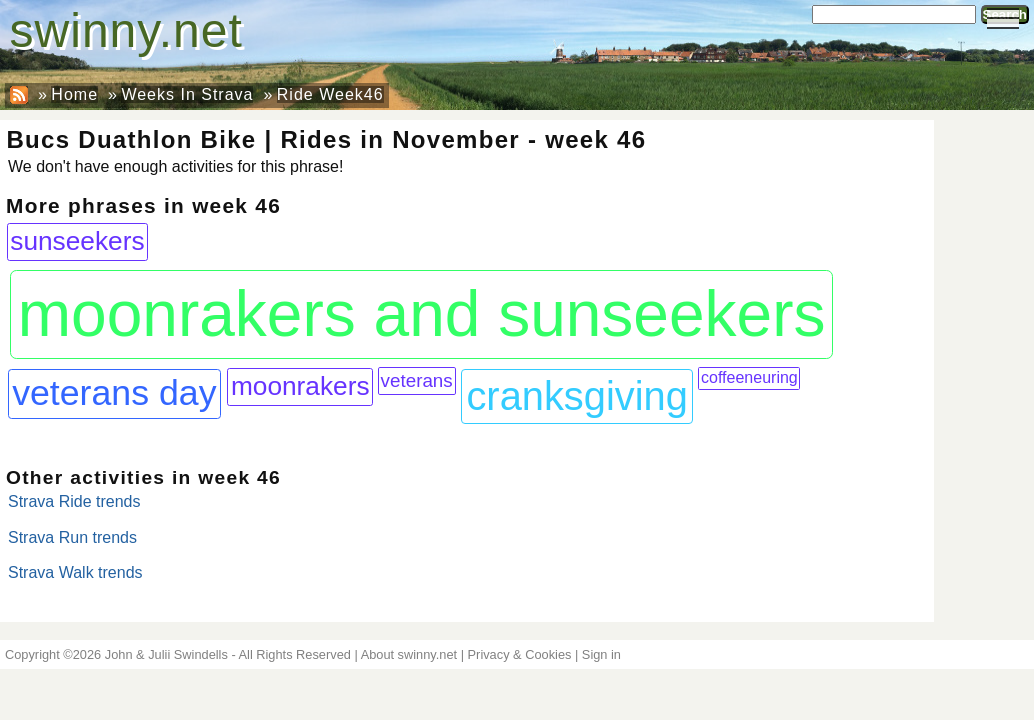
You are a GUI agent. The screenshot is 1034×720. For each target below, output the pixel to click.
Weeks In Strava (187, 94)
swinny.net (126, 30)
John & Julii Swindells (166, 654)
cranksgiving (576, 396)
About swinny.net (409, 654)
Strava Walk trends (75, 572)
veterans (417, 380)
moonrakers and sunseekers (422, 314)
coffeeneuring (749, 377)
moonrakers (300, 386)
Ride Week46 (330, 94)
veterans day (114, 393)
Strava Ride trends (74, 501)
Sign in (601, 654)
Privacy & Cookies (520, 654)
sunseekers (77, 241)
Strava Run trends (72, 537)
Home (74, 94)
